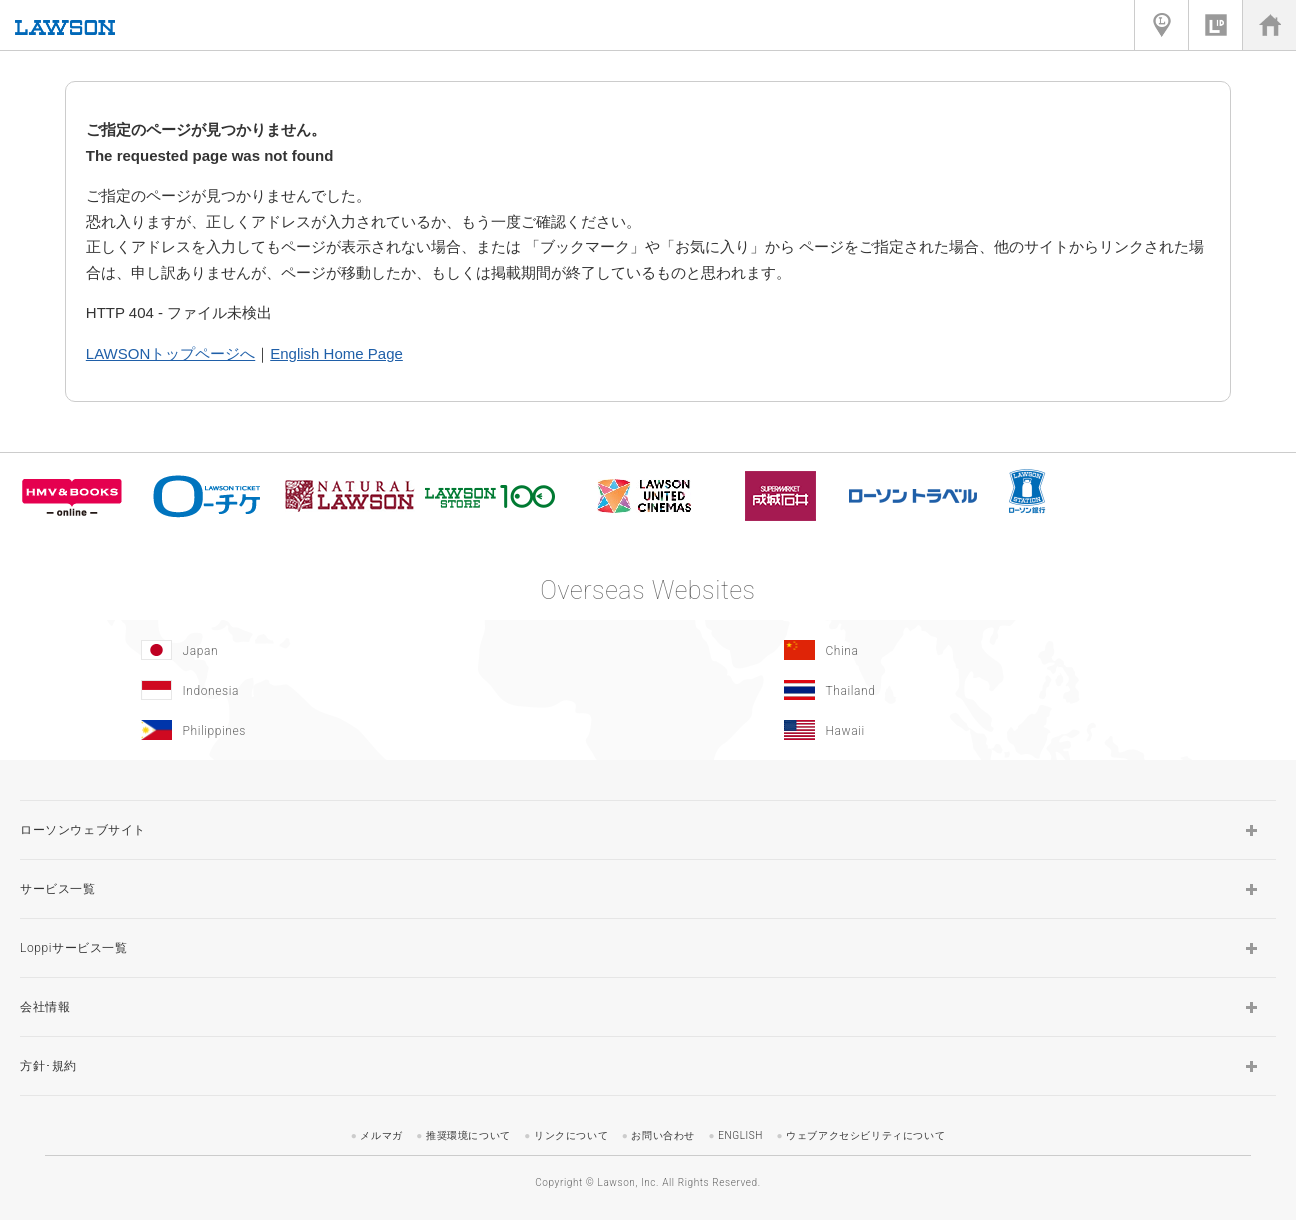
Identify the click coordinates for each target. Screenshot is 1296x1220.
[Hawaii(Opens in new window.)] (964, 730)
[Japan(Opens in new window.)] (321, 650)
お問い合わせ (663, 1135)
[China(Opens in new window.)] (964, 650)
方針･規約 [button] (48, 1066)
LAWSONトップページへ (170, 353)
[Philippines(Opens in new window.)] (321, 730)
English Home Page (336, 353)
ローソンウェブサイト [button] (83, 830)
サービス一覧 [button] (58, 889)
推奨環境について (468, 1135)
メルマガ (381, 1135)
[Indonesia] (321, 690)
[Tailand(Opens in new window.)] (964, 690)
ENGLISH (740, 1135)
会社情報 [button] (45, 1007)
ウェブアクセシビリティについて (865, 1135)
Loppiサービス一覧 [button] (74, 948)
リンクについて (571, 1135)
